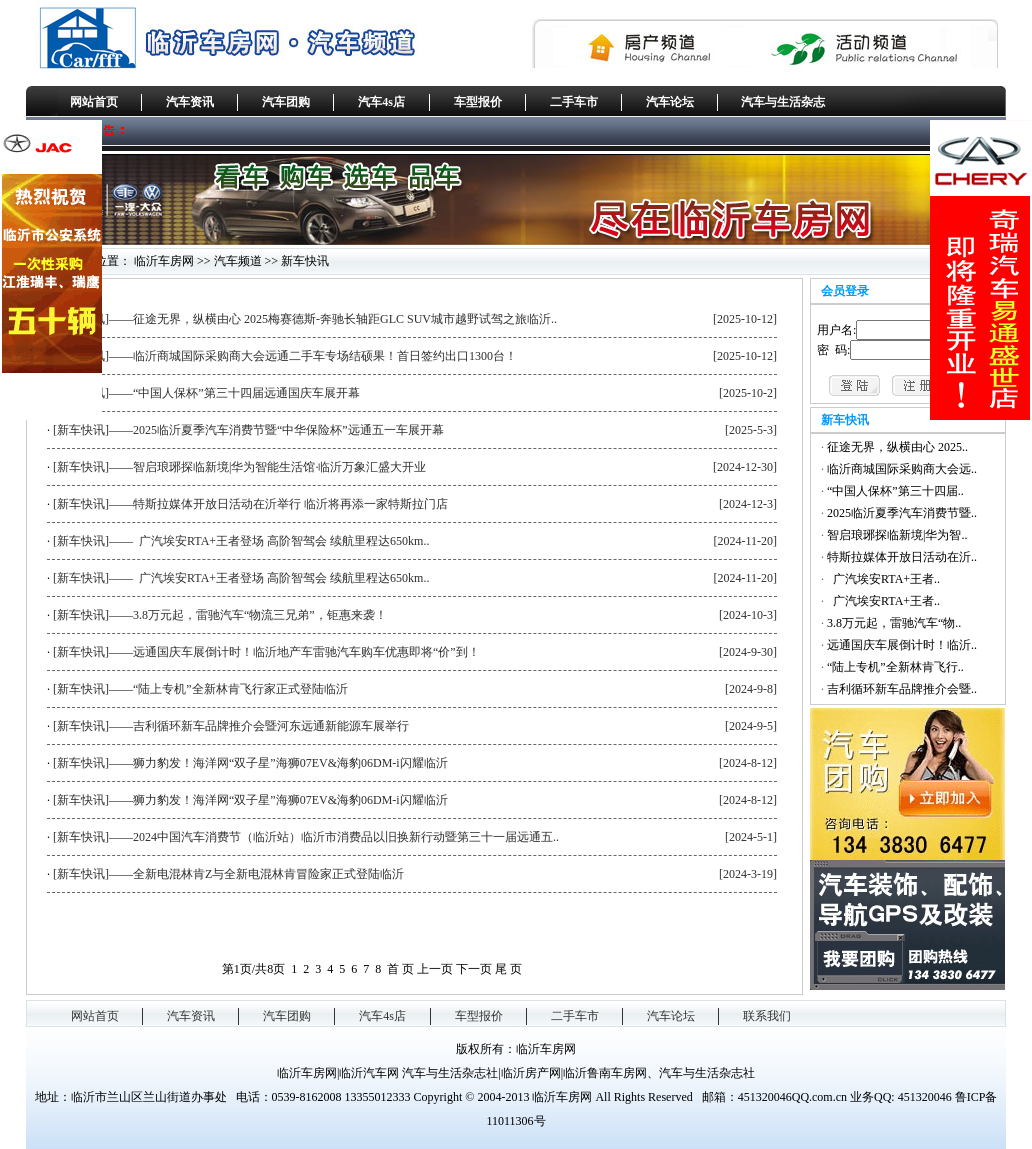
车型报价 (478, 102)
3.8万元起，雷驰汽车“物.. (894, 623)
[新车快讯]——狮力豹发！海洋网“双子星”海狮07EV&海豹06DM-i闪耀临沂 (250, 763)
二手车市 (574, 102)
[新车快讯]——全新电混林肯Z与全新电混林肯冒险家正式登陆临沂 (228, 874)
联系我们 (767, 1016)
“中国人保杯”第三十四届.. (895, 491)
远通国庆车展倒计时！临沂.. (902, 645)
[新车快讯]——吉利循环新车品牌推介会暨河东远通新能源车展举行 (231, 726)
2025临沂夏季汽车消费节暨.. (902, 513)
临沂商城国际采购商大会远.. (902, 469)
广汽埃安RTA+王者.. (883, 579)
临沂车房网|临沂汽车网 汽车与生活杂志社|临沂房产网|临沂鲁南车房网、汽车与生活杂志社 (516, 1073)
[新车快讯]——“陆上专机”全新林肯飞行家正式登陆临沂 (200, 689)
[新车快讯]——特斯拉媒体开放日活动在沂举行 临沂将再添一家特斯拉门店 (250, 504)
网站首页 (94, 102)
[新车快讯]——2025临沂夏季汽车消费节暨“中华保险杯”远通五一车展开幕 (248, 430)
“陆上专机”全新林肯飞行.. (895, 667)
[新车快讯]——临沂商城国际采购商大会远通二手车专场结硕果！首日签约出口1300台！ (285, 356)
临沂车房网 (164, 261)
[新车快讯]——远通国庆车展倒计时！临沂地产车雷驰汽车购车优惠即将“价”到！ (266, 652)
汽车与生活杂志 (783, 102)
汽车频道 (238, 261)
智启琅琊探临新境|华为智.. (897, 535)
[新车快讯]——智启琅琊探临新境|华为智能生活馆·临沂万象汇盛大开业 (239, 467)
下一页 (474, 969)
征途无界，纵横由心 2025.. (897, 447)
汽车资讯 (190, 102)
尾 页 (508, 969)
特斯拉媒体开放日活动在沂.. (902, 557)
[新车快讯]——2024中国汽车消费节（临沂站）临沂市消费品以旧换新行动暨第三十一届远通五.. (306, 837)
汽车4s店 (381, 102)
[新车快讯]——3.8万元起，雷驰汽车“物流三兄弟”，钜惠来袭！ (220, 615)
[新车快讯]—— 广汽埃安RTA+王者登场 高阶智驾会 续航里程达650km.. (241, 541)
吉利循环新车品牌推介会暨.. (902, 689)
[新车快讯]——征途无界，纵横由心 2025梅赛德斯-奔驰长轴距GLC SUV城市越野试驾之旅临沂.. (305, 319)
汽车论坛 (670, 102)
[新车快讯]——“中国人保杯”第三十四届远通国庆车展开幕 (206, 393)
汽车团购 (286, 102)
